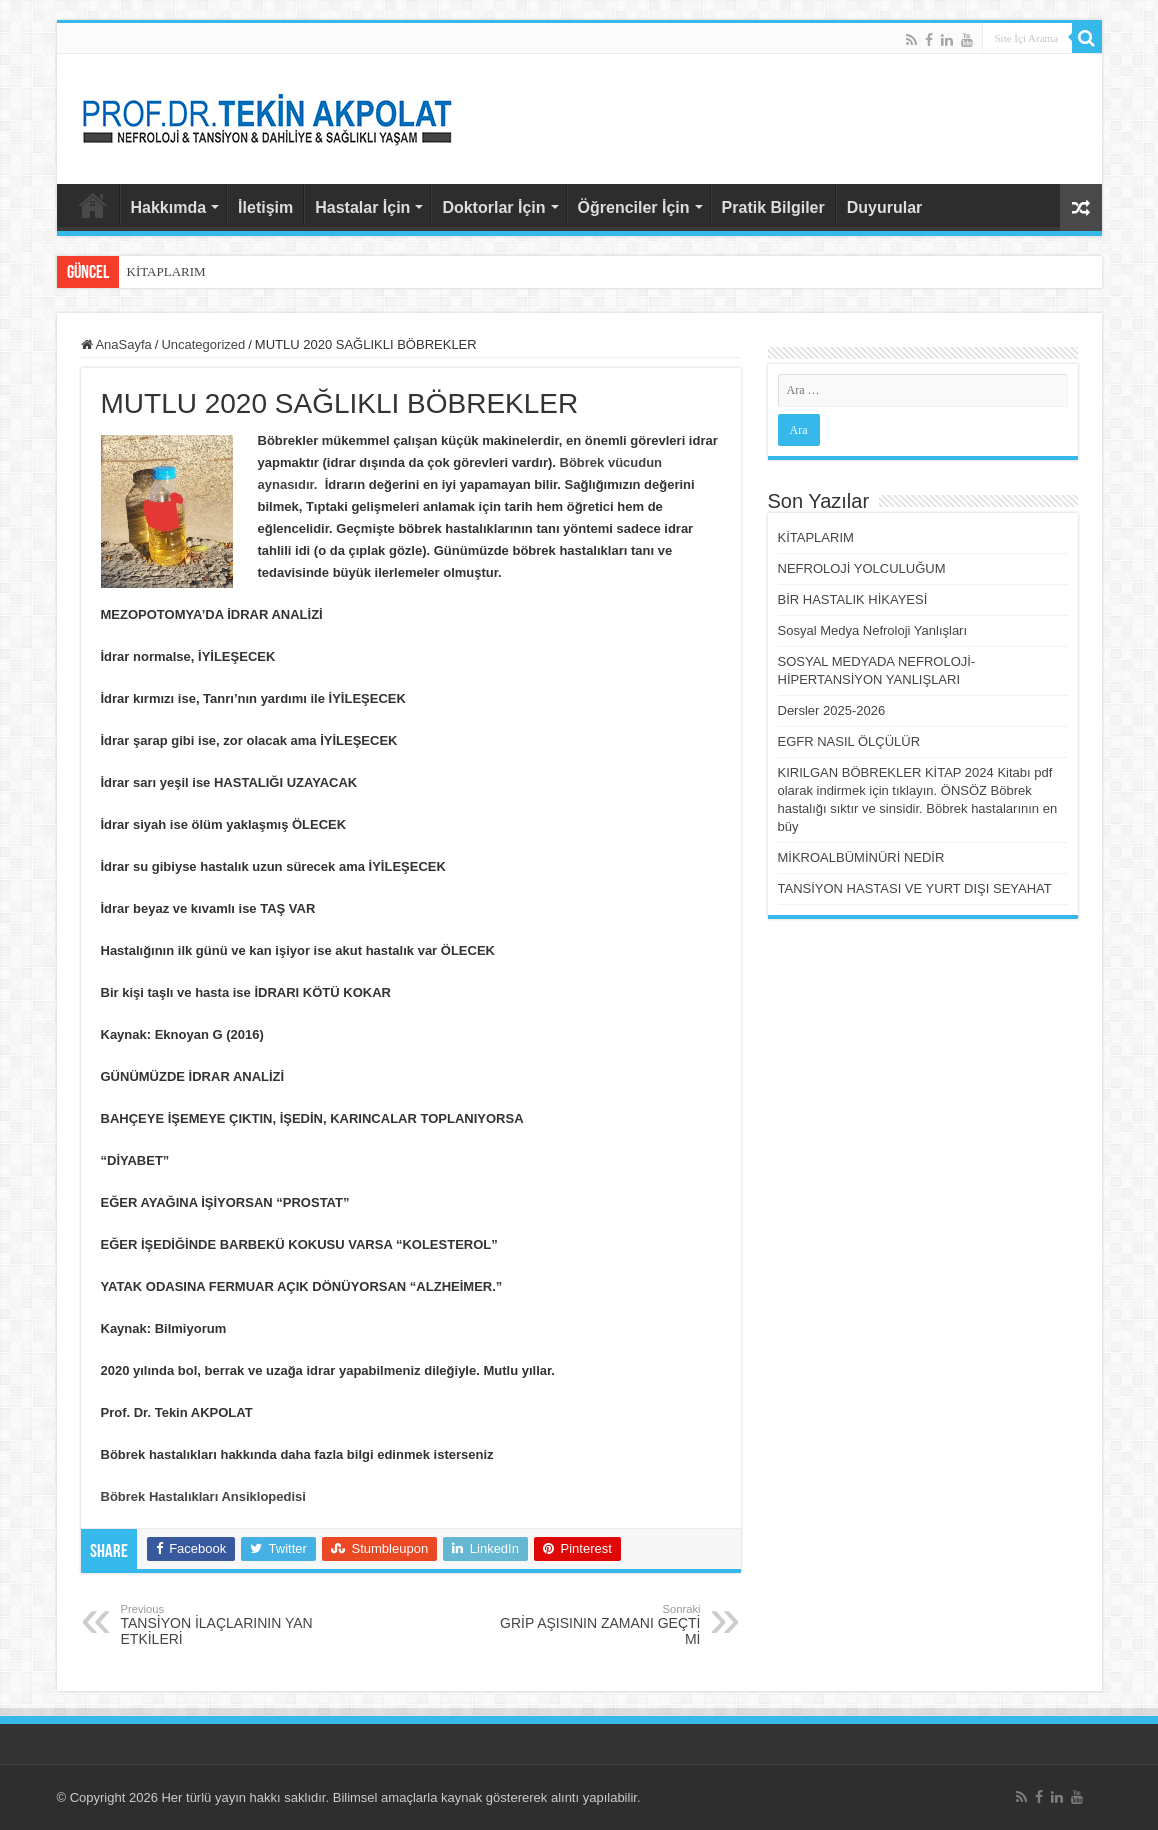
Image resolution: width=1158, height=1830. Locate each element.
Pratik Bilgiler (773, 207)
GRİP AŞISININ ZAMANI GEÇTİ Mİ (598, 1625)
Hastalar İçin (362, 207)
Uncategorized (203, 344)
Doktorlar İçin (493, 207)
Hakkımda (169, 207)
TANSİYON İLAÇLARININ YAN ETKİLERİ (223, 1625)
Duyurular (885, 207)
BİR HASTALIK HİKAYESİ (853, 599)
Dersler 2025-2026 (832, 710)
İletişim (265, 207)
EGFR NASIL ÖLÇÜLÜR (849, 741)
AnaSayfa (93, 205)
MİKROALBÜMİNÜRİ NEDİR (861, 857)
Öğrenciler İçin (634, 207)
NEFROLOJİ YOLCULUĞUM (862, 568)
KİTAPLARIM (166, 271)
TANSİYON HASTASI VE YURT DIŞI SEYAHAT (915, 888)
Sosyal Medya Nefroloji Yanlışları (873, 630)
